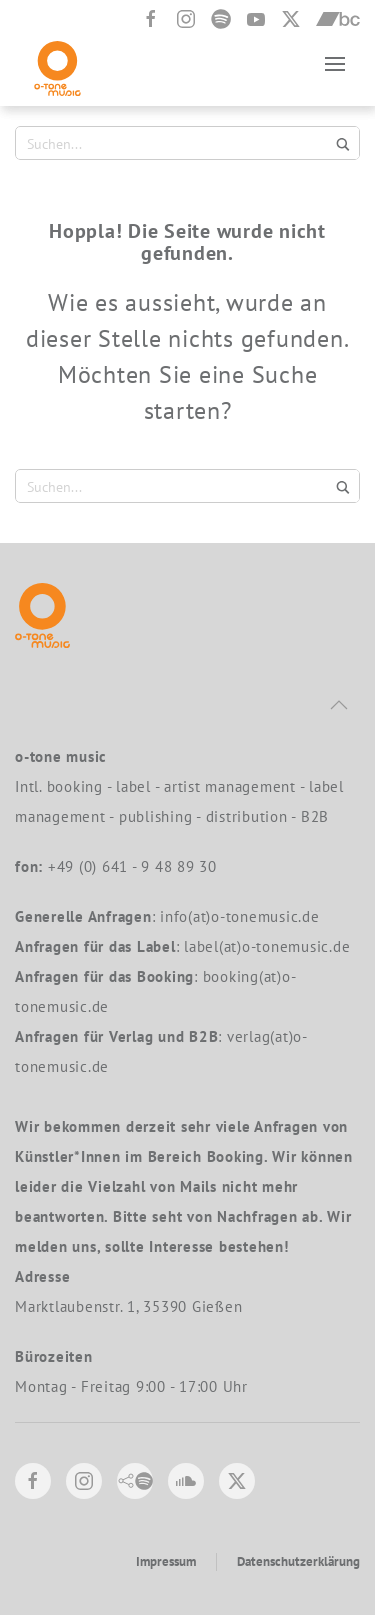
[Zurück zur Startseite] (57, 63)
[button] (335, 63)
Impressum (166, 1561)
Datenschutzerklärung (298, 1561)
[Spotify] (221, 19)
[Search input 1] (175, 143)
